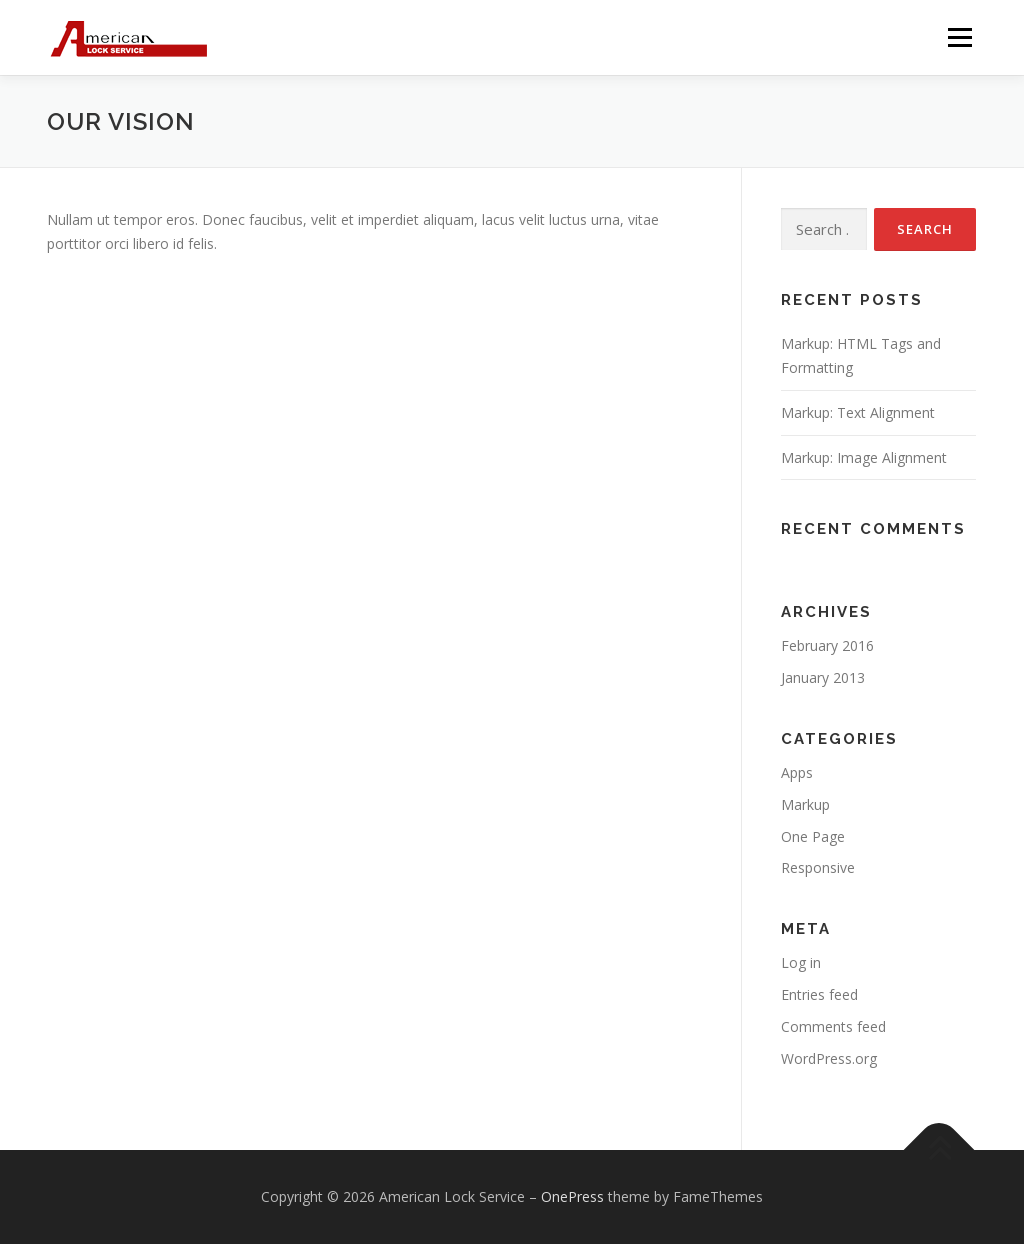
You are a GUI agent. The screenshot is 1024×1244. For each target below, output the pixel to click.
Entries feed (819, 994)
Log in (801, 962)
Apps (797, 772)
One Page (813, 836)
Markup (805, 804)
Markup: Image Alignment (864, 457)
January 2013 (823, 677)
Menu (959, 37)
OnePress (572, 1196)
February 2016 (827, 645)
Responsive (818, 867)
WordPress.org (829, 1058)
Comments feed (833, 1026)
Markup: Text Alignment (858, 412)
